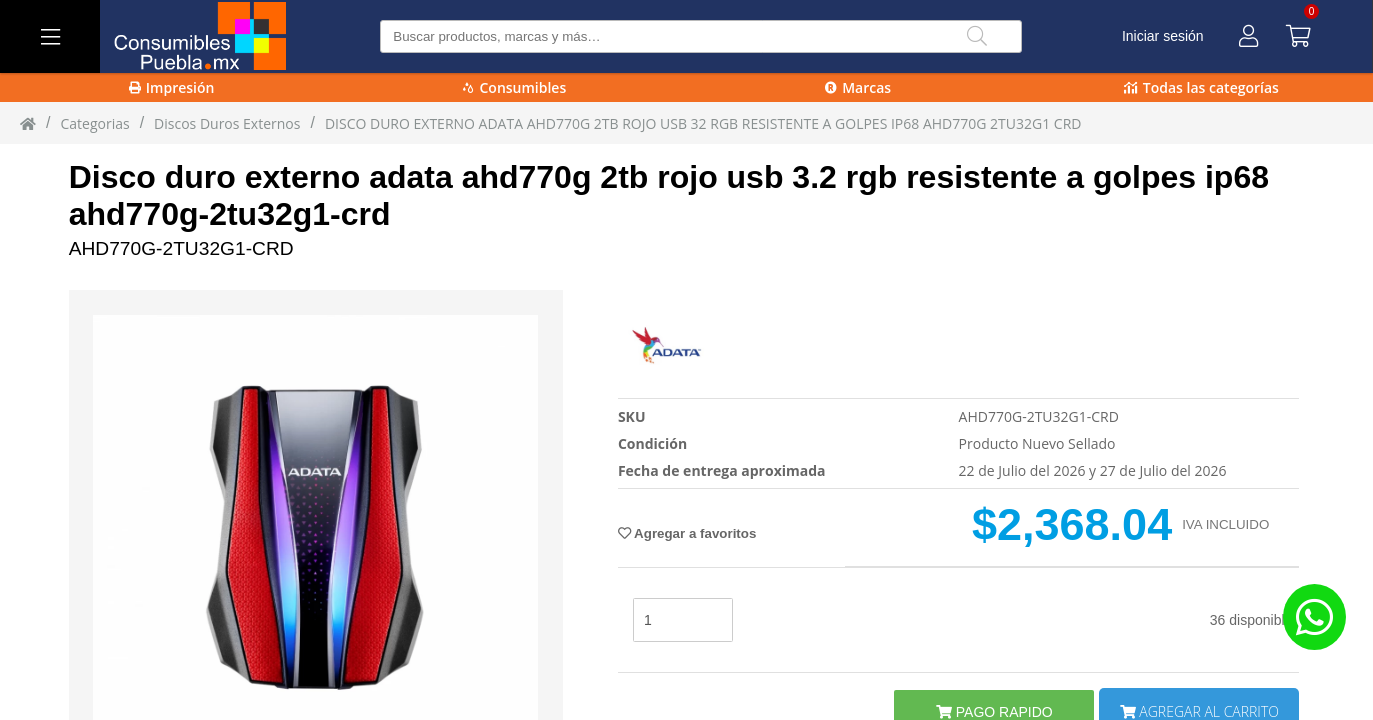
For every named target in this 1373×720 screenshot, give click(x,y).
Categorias (94, 123)
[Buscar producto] (701, 36)
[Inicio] (28, 123)
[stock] (683, 620)
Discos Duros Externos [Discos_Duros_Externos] (227, 123)
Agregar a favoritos (687, 533)
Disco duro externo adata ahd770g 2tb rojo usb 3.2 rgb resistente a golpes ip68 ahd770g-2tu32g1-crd (669, 195)
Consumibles (514, 87)
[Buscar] (977, 36)
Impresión (172, 87)
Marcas (858, 87)
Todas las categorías (1201, 87)
